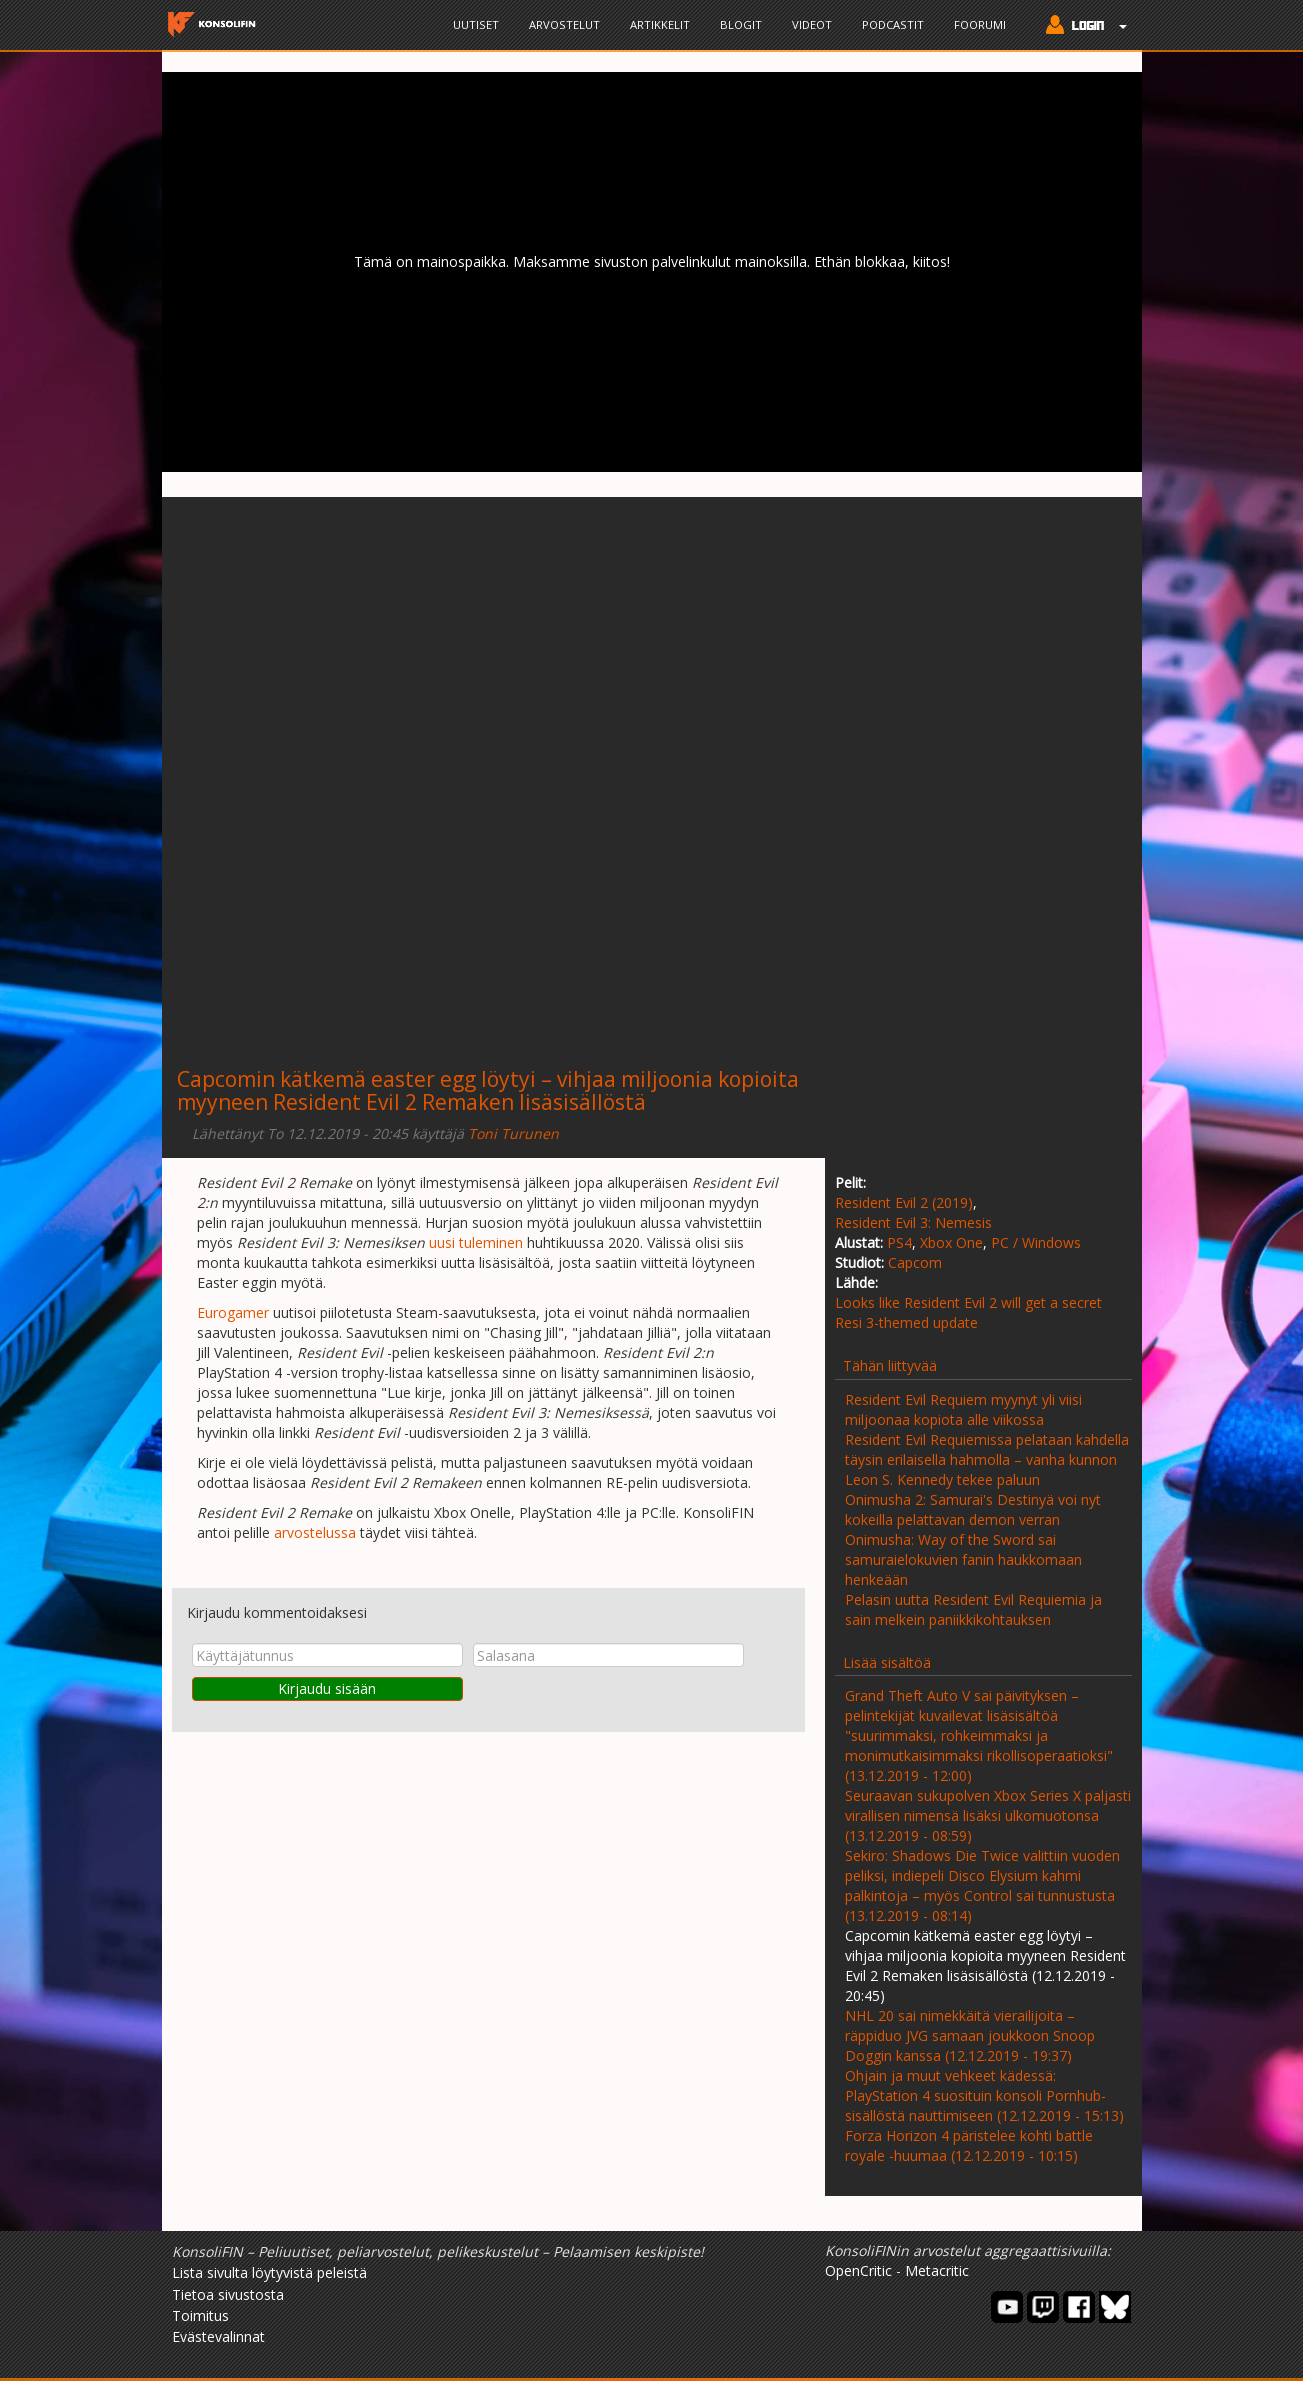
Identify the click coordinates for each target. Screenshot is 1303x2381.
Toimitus (200, 2315)
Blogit (741, 24)
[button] (1081, 27)
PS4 (899, 1242)
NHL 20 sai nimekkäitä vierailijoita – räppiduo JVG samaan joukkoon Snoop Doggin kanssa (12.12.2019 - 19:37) (970, 2035)
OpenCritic (858, 2270)
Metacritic (937, 2270)
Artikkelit (660, 24)
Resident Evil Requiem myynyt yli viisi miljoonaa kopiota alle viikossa (963, 1409)
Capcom (915, 1262)
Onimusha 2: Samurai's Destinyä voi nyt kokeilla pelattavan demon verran (973, 1509)
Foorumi (980, 24)
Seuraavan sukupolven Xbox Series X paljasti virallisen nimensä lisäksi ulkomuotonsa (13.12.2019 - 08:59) (988, 1815)
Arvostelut (564, 24)
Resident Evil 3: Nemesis (913, 1222)
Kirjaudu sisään (327, 1688)
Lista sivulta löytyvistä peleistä (269, 2272)
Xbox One (951, 1242)
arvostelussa (315, 1532)
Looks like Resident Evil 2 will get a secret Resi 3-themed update (968, 1312)
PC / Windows (1036, 1242)
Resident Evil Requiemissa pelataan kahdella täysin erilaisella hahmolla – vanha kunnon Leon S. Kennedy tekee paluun (987, 1459)
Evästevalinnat (218, 2336)
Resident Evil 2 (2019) (904, 1202)
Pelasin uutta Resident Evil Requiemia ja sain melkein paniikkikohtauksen (973, 1609)
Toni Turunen (513, 1133)
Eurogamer (233, 1312)
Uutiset (476, 24)
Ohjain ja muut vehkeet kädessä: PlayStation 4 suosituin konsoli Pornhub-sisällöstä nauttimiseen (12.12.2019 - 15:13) (984, 2095)
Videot (812, 24)
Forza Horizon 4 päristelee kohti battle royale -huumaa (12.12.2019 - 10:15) (969, 2145)
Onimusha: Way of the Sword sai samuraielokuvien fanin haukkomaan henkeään (963, 1559)
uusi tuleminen (476, 1242)
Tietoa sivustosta (228, 2294)
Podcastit (893, 24)
